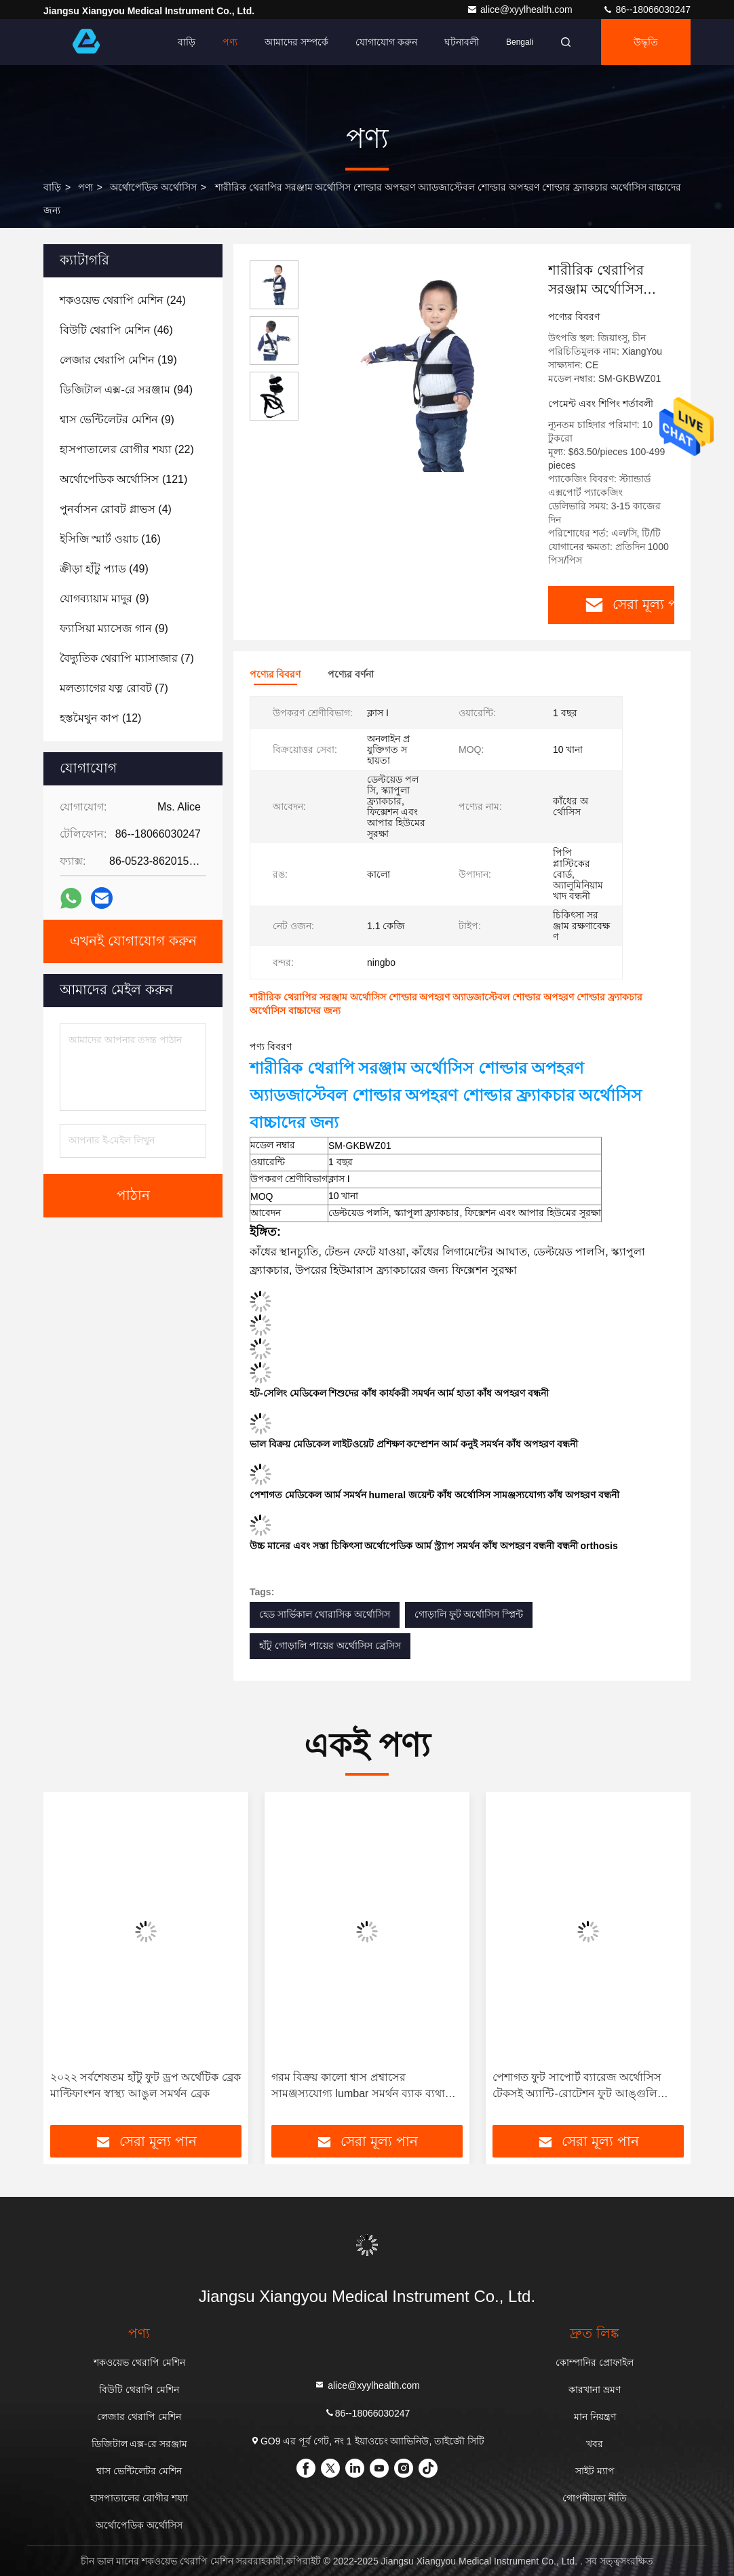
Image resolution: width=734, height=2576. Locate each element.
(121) (123, 479)
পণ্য (230, 42)
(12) (100, 718)
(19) (118, 360)
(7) (127, 658)
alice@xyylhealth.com (521, 9)
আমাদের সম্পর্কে (296, 42)
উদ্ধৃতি (646, 42)
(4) (116, 509)
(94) (126, 389)
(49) (104, 568)
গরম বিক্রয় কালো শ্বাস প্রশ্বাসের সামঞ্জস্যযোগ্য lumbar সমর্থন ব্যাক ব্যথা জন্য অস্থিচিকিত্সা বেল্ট (358, 2086)
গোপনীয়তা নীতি (594, 2498)
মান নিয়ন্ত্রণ (595, 2416)
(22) (127, 449)
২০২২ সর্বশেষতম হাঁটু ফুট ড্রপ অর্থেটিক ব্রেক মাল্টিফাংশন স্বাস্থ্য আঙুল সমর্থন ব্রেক (145, 2085)
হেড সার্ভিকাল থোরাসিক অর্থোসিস (324, 1614)
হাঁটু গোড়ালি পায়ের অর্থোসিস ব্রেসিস (330, 1645)
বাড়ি (186, 42)
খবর (594, 2443)
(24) (123, 300)
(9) (117, 419)
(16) (110, 539)
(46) (116, 330)
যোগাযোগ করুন (386, 42)
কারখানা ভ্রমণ (594, 2389)
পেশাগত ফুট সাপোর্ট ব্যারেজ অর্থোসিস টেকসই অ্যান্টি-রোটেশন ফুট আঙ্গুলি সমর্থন (576, 2086)
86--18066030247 (646, 9)
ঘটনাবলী (461, 42)
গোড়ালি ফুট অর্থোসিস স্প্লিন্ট (469, 1614)
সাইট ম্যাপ (595, 2470)
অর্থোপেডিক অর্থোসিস (153, 187)
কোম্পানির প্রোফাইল (595, 2362)
